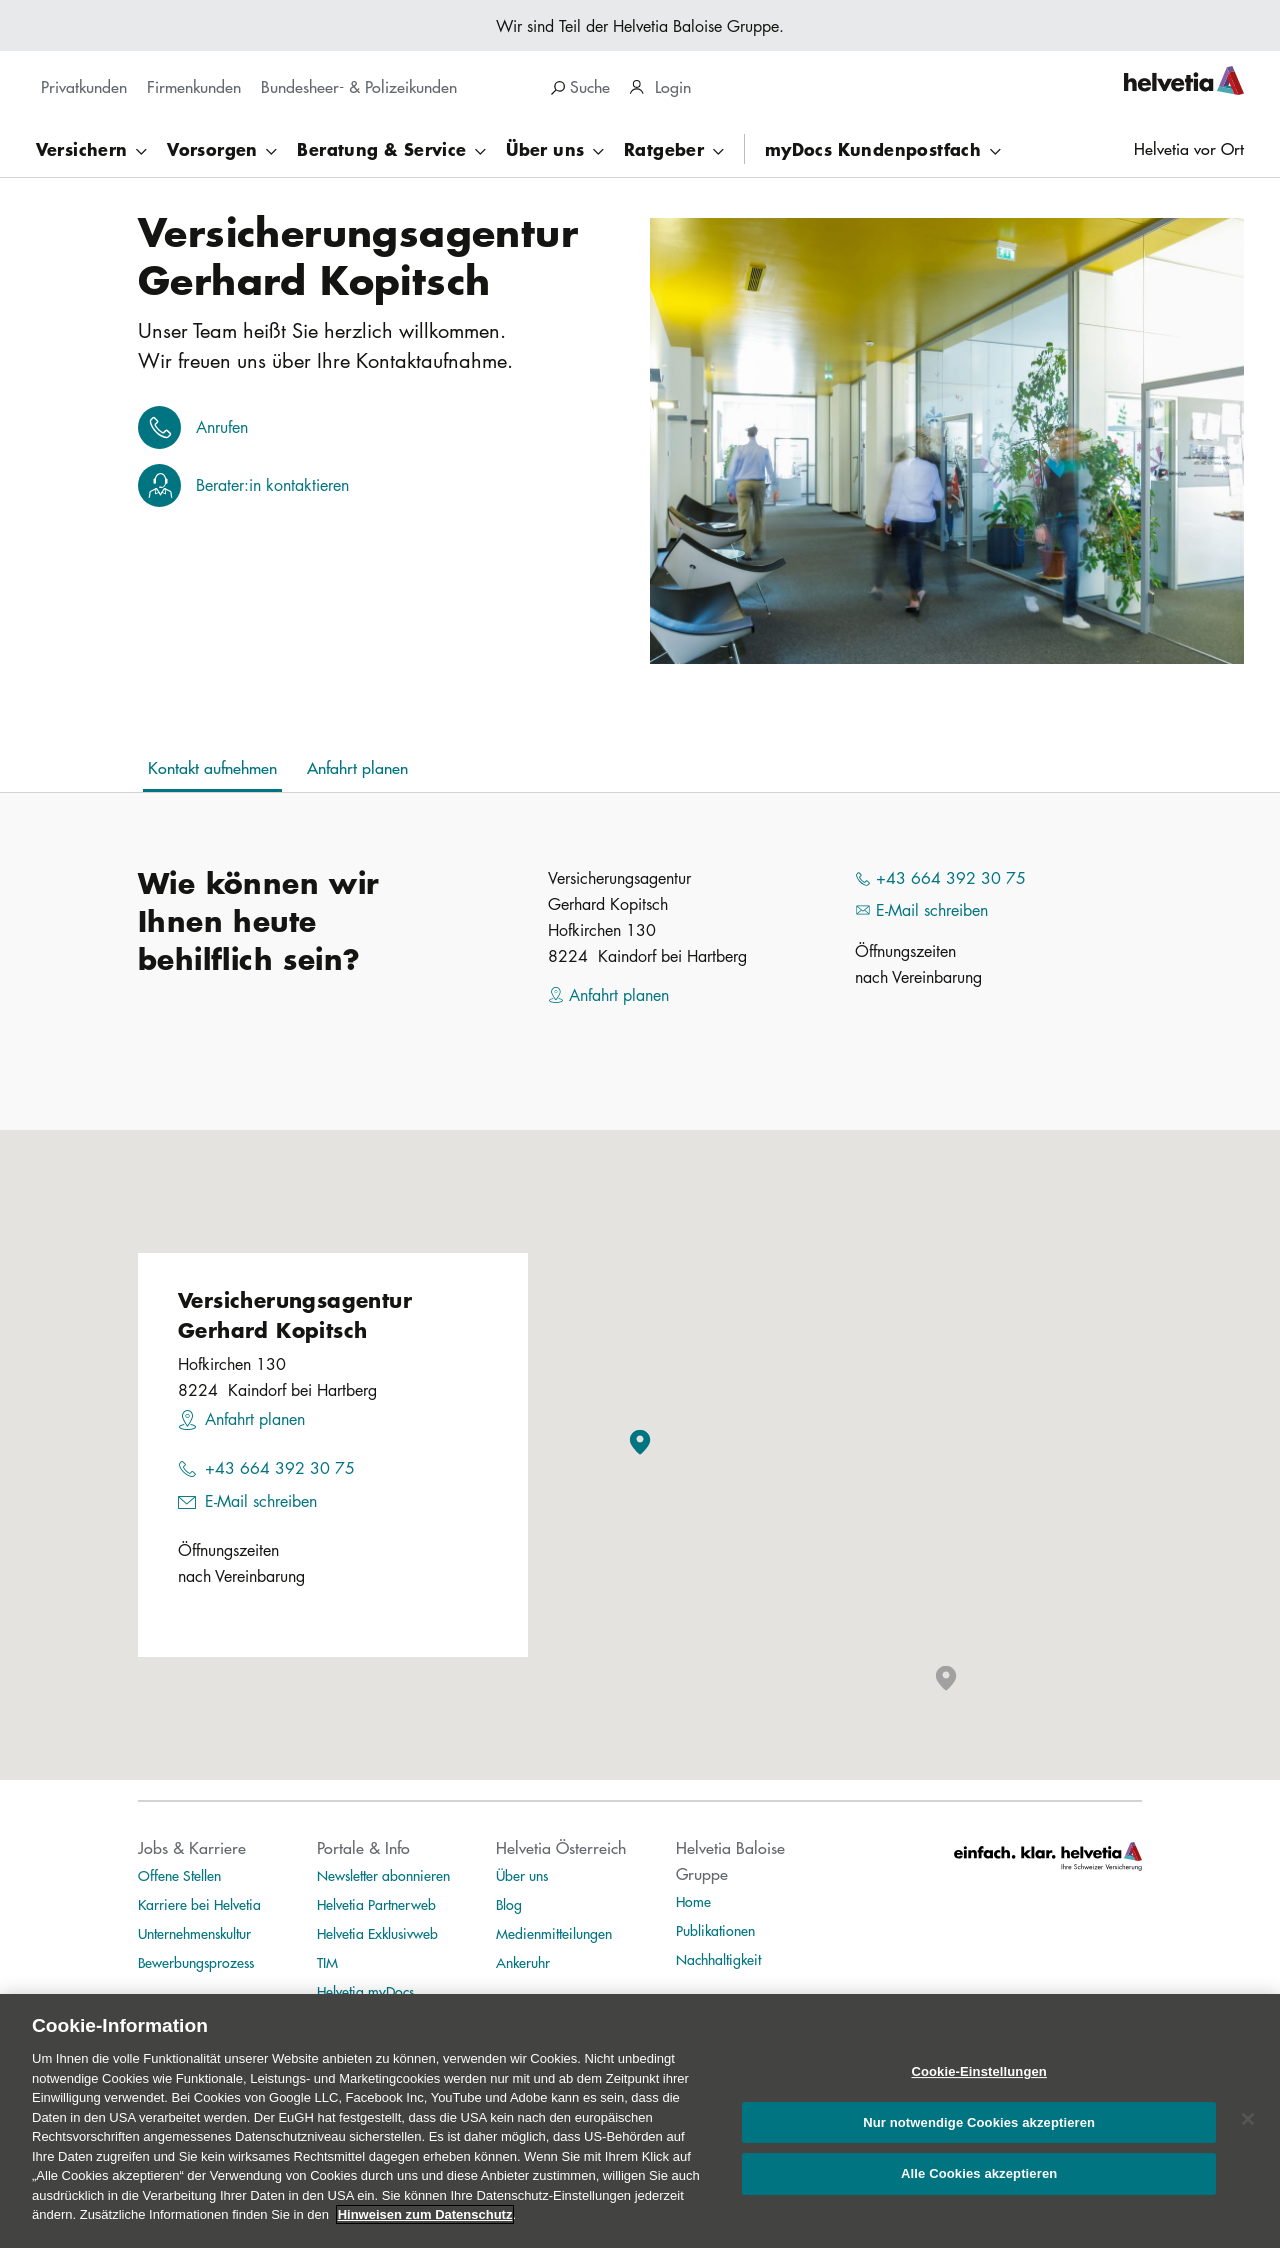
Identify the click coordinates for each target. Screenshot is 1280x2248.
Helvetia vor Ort (1189, 148)
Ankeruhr (523, 1962)
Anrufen (222, 427)
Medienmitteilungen (554, 1933)
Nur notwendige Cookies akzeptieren (979, 2122)
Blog (509, 1904)
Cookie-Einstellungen (979, 2071)
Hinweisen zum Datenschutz (425, 2214)
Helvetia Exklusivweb (377, 1933)
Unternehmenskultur (194, 1933)
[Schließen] (1248, 2119)
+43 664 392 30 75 (280, 1468)
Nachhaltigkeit (718, 1959)
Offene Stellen (179, 1875)
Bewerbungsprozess (196, 1962)
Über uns (522, 1875)
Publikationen (715, 1930)
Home (693, 1901)
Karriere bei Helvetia (199, 1904)
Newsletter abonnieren (383, 1875)
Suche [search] (580, 86)
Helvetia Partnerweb (376, 1904)
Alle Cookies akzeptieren (979, 2174)
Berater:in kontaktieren (272, 485)
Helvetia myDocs (365, 1991)
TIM (327, 1962)
